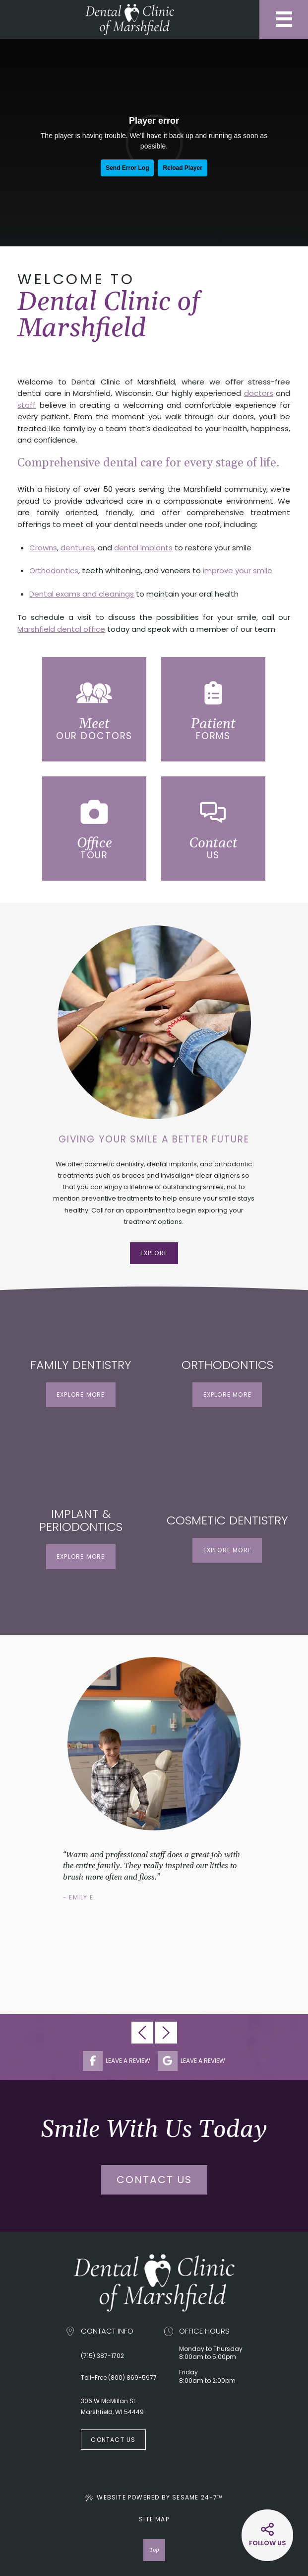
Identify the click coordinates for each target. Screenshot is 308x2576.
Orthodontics (53, 570)
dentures (77, 547)
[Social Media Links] (267, 2535)
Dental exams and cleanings (81, 594)
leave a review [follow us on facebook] (116, 2061)
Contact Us (153, 2180)
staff (26, 405)
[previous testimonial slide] (142, 2033)
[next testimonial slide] (166, 2033)
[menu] (283, 19)
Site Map (154, 2519)
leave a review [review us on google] (191, 2061)
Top (154, 2550)
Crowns (43, 547)
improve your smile (237, 570)
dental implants (143, 547)
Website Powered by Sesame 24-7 (153, 2497)
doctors (258, 393)
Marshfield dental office (61, 629)
